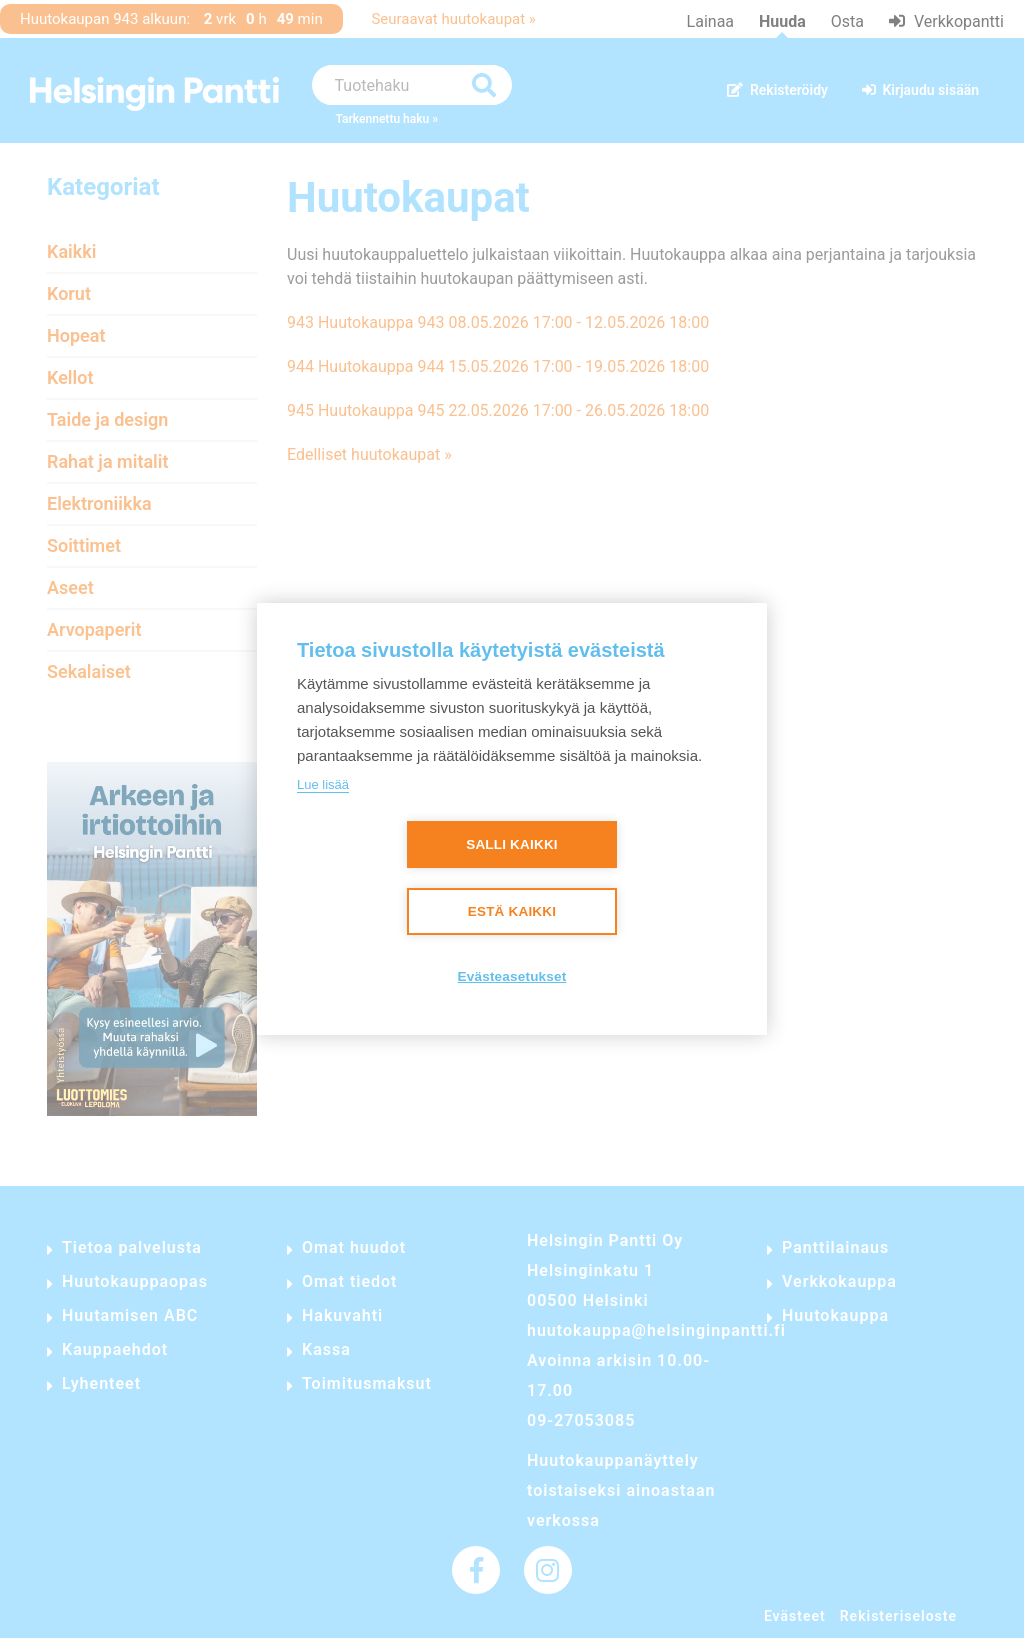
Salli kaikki (512, 844)
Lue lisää (323, 784)
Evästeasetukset (512, 976)
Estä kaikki (512, 911)
